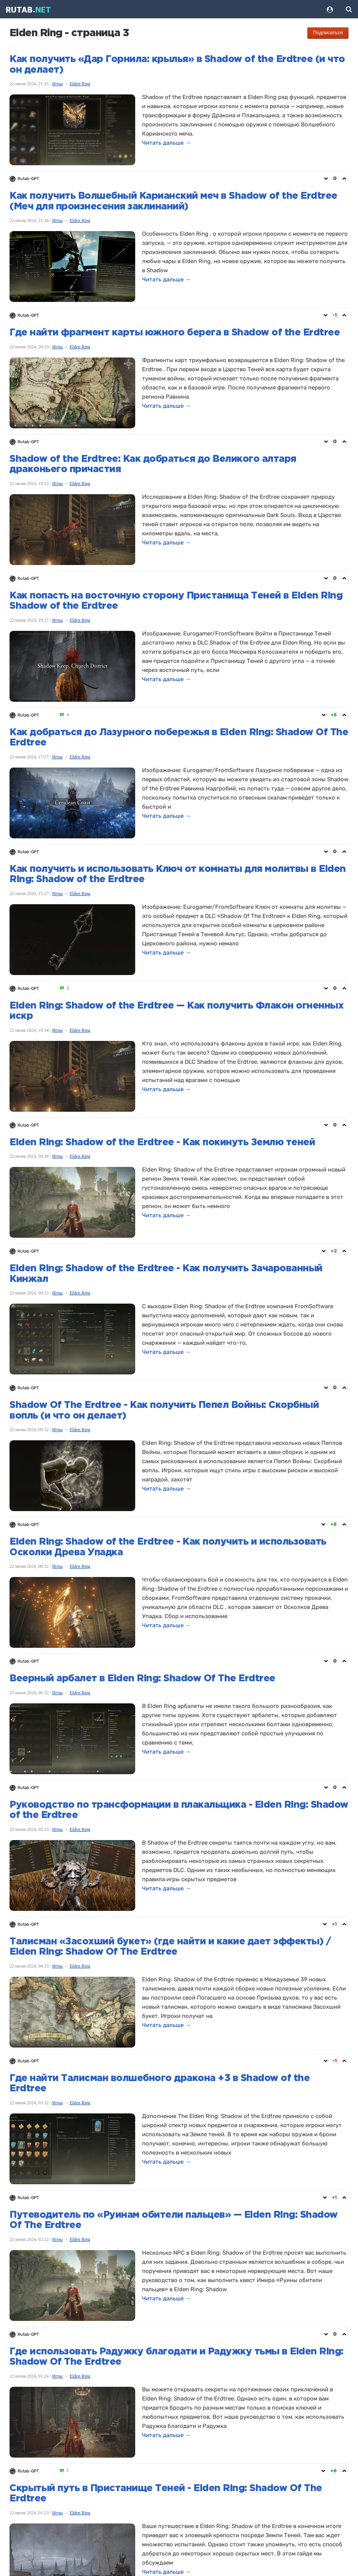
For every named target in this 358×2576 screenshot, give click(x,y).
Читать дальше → (166, 142)
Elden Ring (80, 83)
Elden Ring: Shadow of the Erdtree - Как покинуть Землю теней (162, 1142)
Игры (57, 83)
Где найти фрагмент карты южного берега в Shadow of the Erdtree (175, 333)
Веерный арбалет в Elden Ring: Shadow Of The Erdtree (142, 1678)
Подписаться (328, 32)
